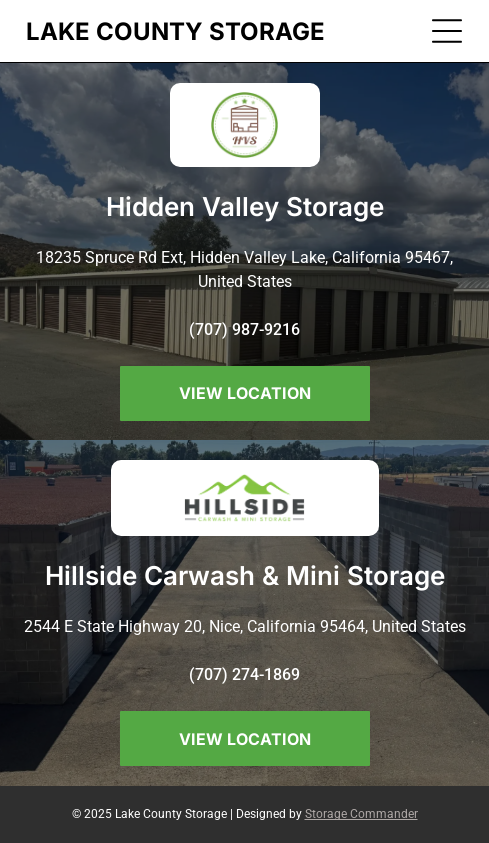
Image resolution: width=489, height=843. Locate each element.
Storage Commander (361, 814)
